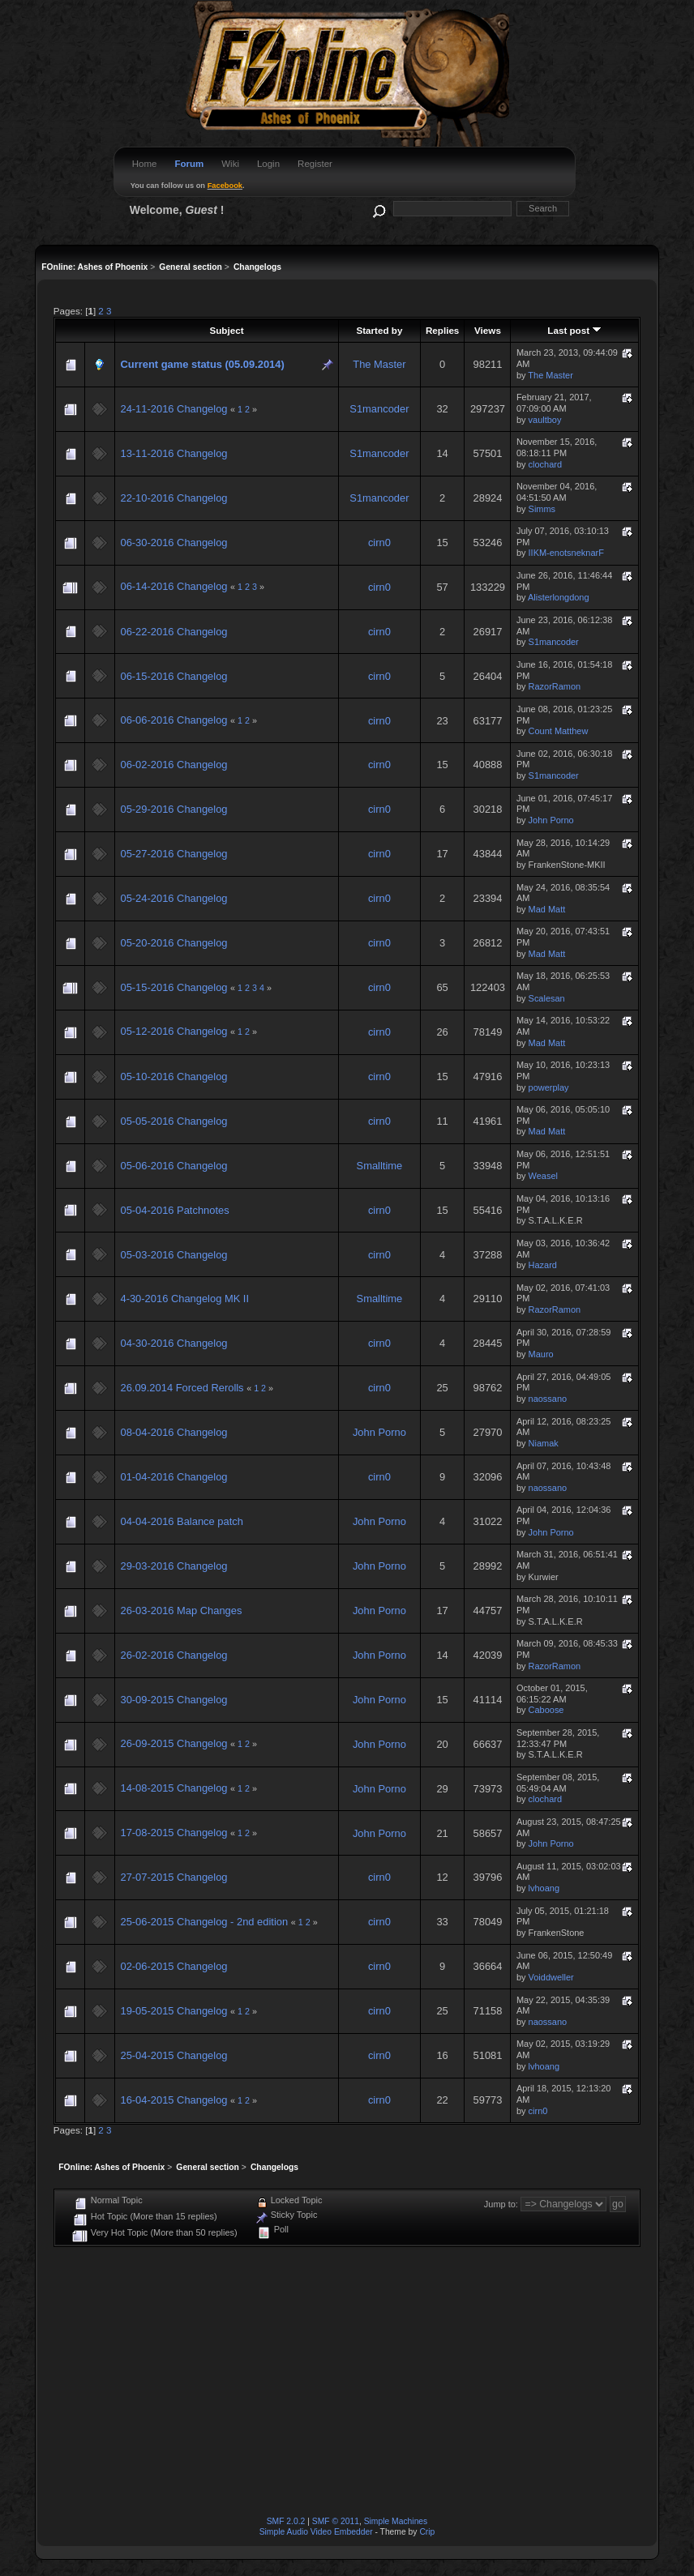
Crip (427, 2531)
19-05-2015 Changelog (173, 2011)
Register (315, 164)
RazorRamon (555, 686)
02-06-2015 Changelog (173, 1966)
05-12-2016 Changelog (173, 1031)
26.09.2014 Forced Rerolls (183, 1388)
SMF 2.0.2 (286, 2521)
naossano (548, 1398)
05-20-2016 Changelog (173, 943)
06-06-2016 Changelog (173, 720)
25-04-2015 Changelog (173, 2055)
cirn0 (379, 542)
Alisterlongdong (558, 597)
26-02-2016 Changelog (173, 1655)
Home (144, 164)
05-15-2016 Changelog (173, 987)
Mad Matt (547, 909)
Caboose (546, 1710)
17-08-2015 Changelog (173, 1832)
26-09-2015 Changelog (173, 1743)
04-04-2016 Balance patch (181, 1521)
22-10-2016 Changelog (173, 498)
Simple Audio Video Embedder (316, 2531)
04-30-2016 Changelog (173, 1343)
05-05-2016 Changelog (173, 1121)
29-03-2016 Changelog (173, 1566)
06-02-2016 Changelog (173, 764)
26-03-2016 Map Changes (181, 1610)
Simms (542, 509)
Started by (379, 330)
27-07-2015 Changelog (173, 1877)
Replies (442, 330)
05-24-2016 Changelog (173, 898)
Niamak (544, 1443)
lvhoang (544, 1888)
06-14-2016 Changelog (173, 586)
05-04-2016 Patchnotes (174, 1210)
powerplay (549, 1087)
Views (487, 330)
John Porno (551, 820)
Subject (226, 330)
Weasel (543, 1176)
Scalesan (547, 998)
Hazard (543, 1265)
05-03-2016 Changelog (173, 1255)
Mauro (541, 1354)
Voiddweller (551, 1977)
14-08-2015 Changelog (173, 1788)
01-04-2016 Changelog (173, 1477)
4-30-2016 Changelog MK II (184, 1298)
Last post (574, 330)
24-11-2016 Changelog (173, 409)
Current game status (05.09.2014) (202, 364)
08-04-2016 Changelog (173, 1432)
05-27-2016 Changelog (173, 854)
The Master (379, 364)
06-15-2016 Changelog (173, 676)
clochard (545, 464)
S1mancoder (379, 409)
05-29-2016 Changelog (173, 809)
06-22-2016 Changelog (173, 632)
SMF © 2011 (335, 2521)
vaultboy (545, 420)
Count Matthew (559, 731)
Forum (188, 164)
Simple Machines (396, 2521)
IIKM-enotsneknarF (566, 552)
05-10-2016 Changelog (173, 1076)
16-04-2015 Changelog (173, 2100)
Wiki (230, 164)
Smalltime (380, 1166)
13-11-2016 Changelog (173, 453)
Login (268, 164)
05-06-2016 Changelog (173, 1166)
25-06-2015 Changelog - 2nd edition (204, 1922)
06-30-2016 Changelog (173, 542)
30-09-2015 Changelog (173, 1700)
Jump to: (501, 2204)
